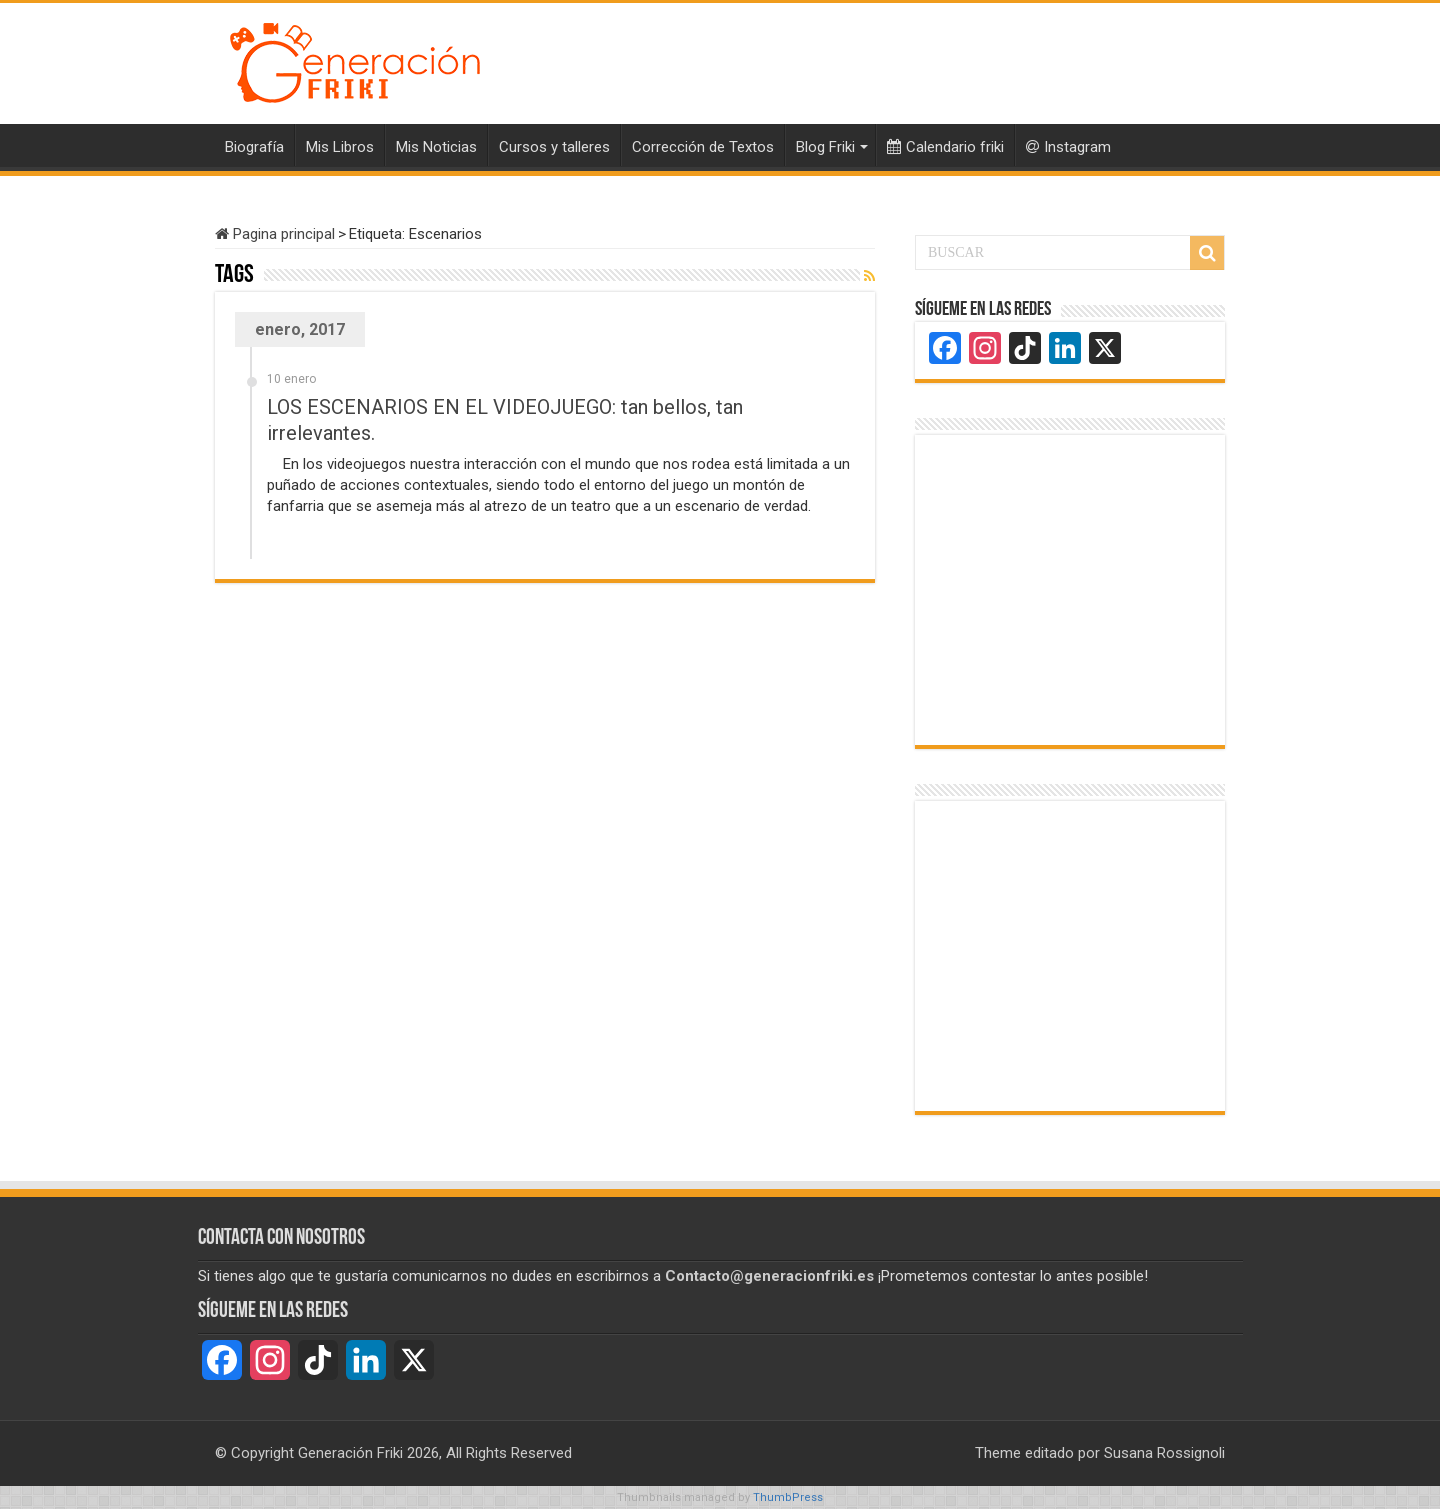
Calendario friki (945, 147)
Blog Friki (825, 147)
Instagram (1068, 147)
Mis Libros (340, 147)
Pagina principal (275, 234)
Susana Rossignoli (1164, 1453)
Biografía (254, 147)
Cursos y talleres (554, 147)
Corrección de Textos (703, 147)
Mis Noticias (436, 147)
